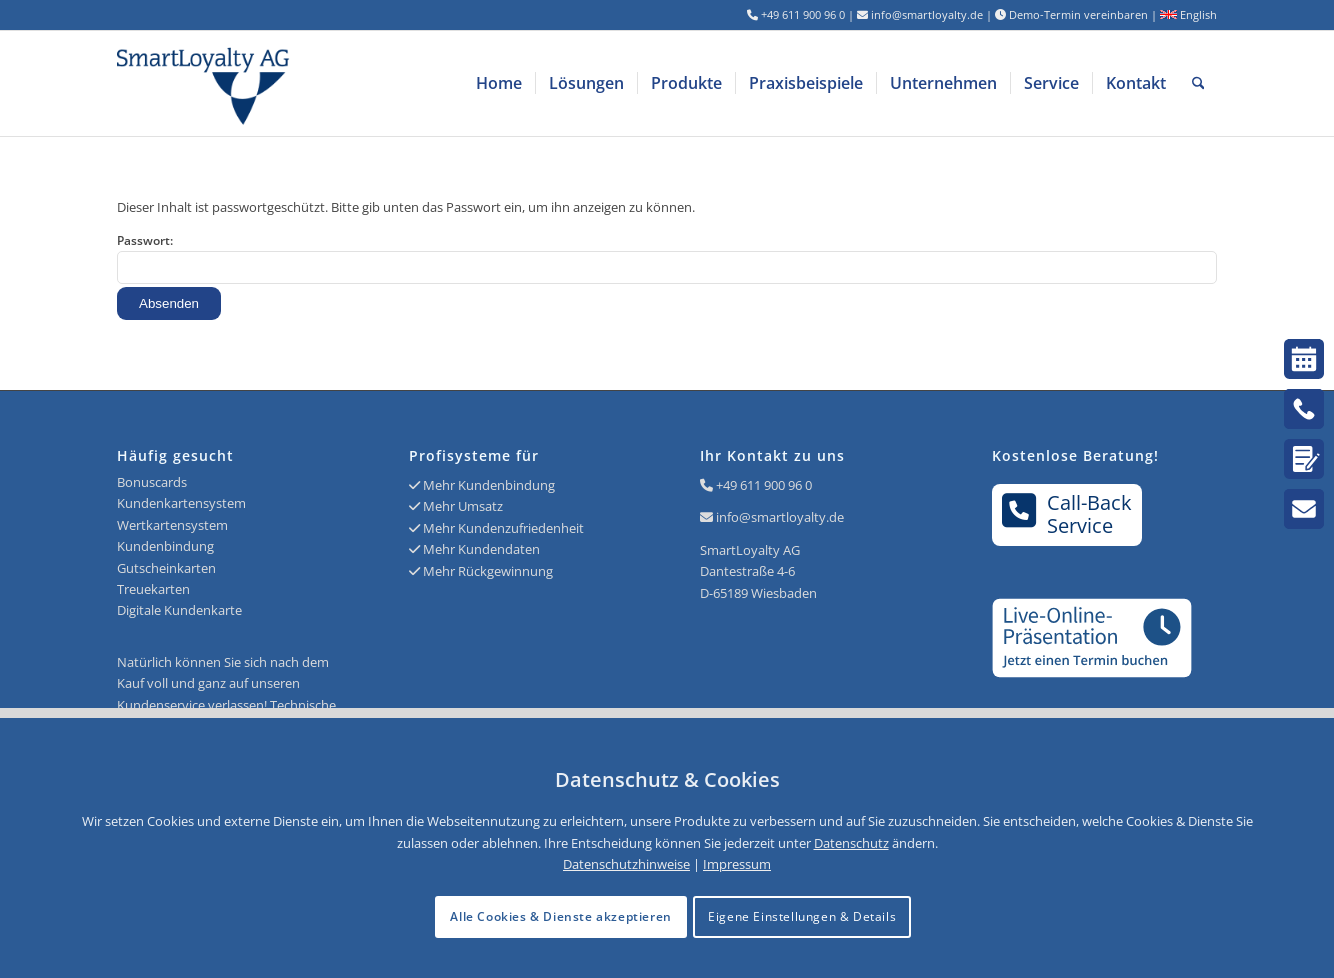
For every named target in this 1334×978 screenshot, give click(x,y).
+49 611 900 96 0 (764, 485)
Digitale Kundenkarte (179, 610)
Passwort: (667, 258)
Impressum (737, 864)
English (1188, 14)
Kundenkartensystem (181, 503)
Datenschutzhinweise (626, 864)
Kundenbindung (165, 546)
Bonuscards (152, 482)
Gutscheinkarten (166, 568)
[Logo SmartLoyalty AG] (337, 83)
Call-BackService (1067, 514)
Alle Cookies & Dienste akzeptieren (560, 916)
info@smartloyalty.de (780, 517)
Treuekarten (153, 589)
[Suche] (1198, 83)
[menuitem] (499, 83)
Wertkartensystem (172, 525)
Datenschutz (851, 843)
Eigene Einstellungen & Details (802, 916)
